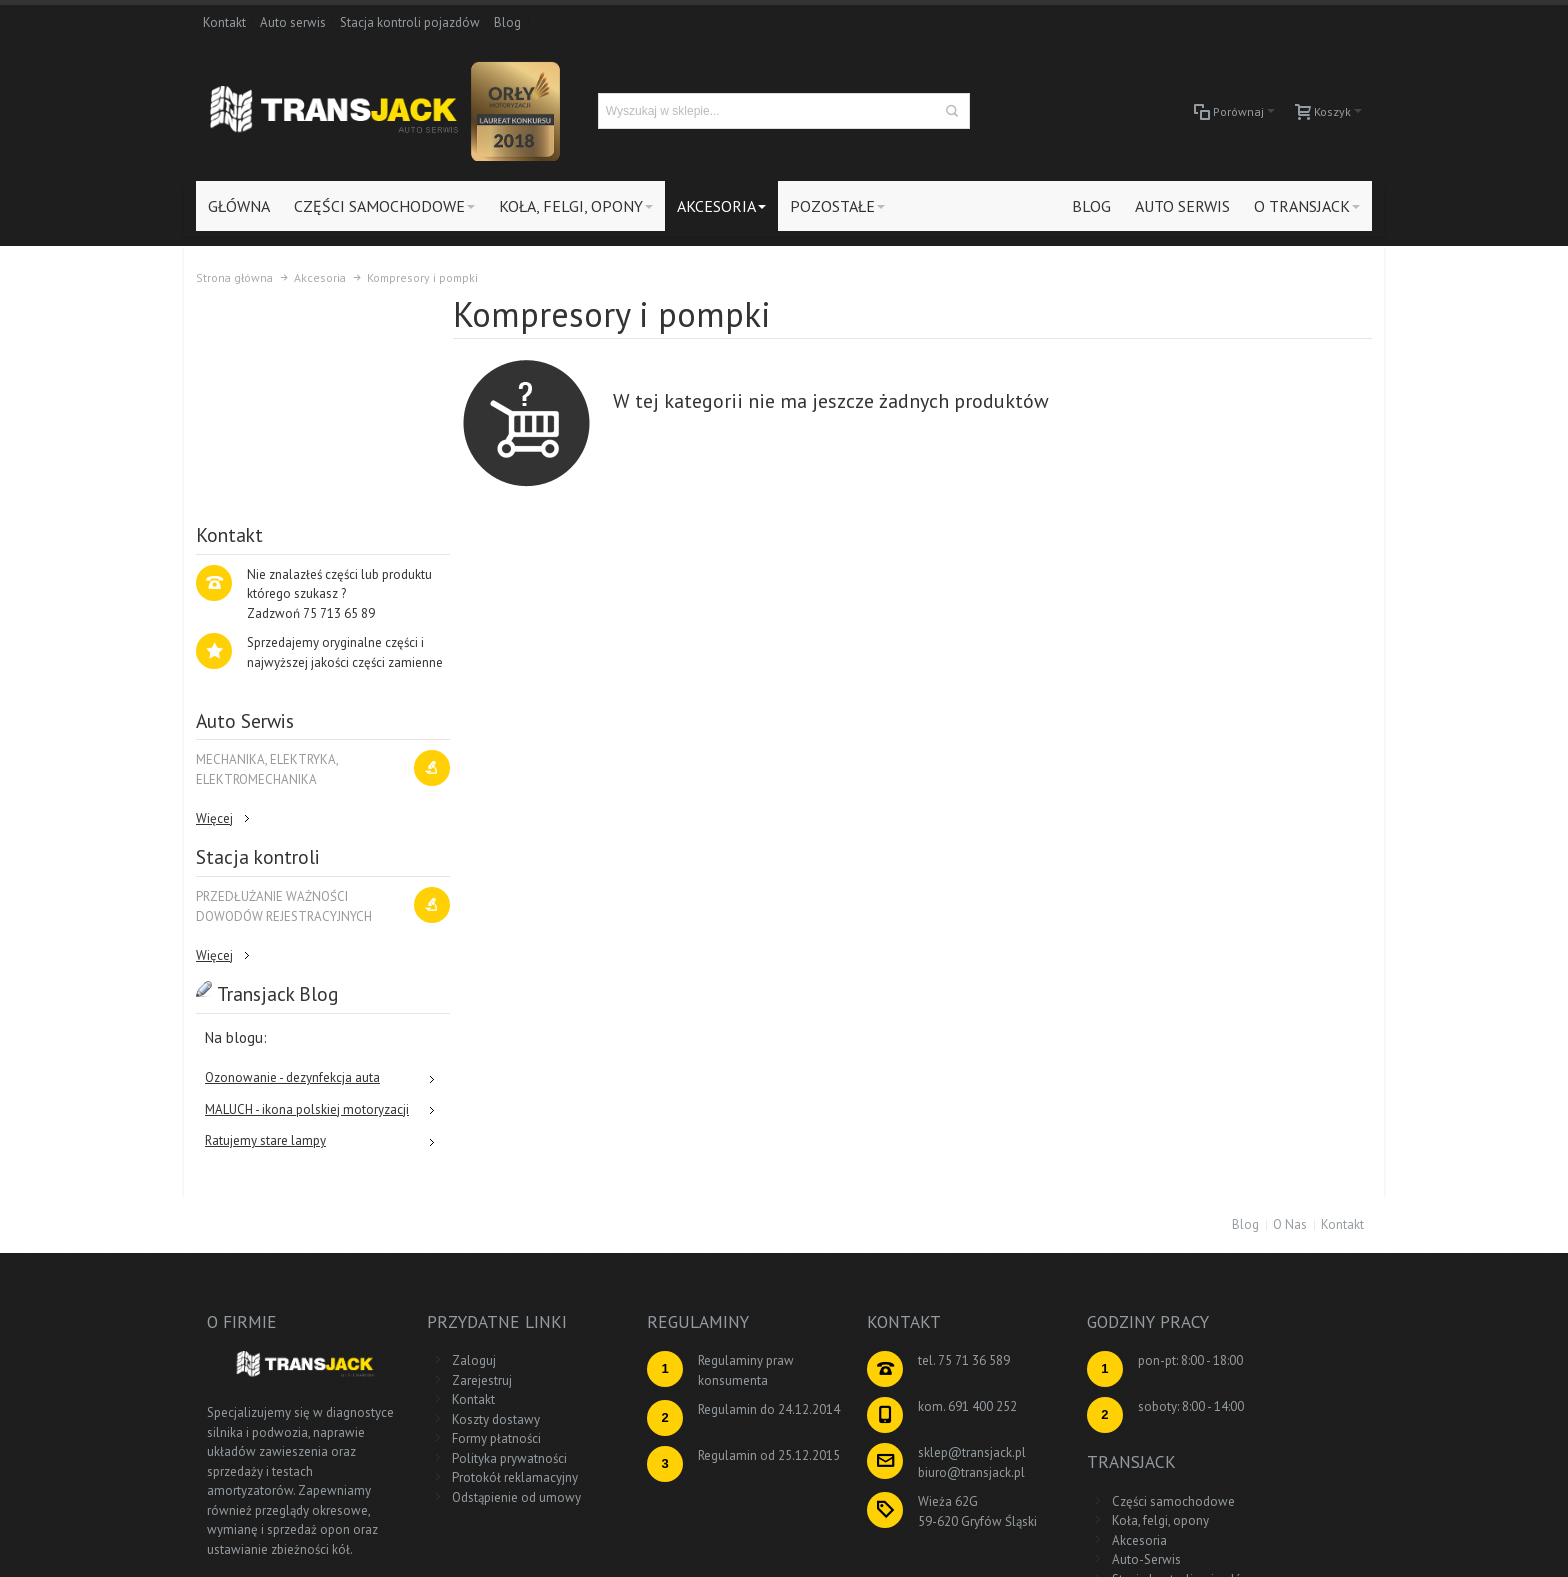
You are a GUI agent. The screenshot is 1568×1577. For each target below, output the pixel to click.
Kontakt (224, 22)
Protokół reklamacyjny (492, 1279)
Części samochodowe (1273, 1162)
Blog (507, 22)
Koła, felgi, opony (1260, 1181)
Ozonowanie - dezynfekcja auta (292, 880)
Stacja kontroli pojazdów (410, 22)
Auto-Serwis (1246, 1220)
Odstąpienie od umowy (493, 1298)
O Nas (1290, 1025)
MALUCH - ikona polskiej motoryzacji (307, 911)
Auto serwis (293, 22)
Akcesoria (1239, 1201)
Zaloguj (451, 1162)
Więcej (214, 620)
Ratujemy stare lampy (265, 943)
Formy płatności (473, 1240)
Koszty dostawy (473, 1220)
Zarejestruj (459, 1181)
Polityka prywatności (486, 1259)
